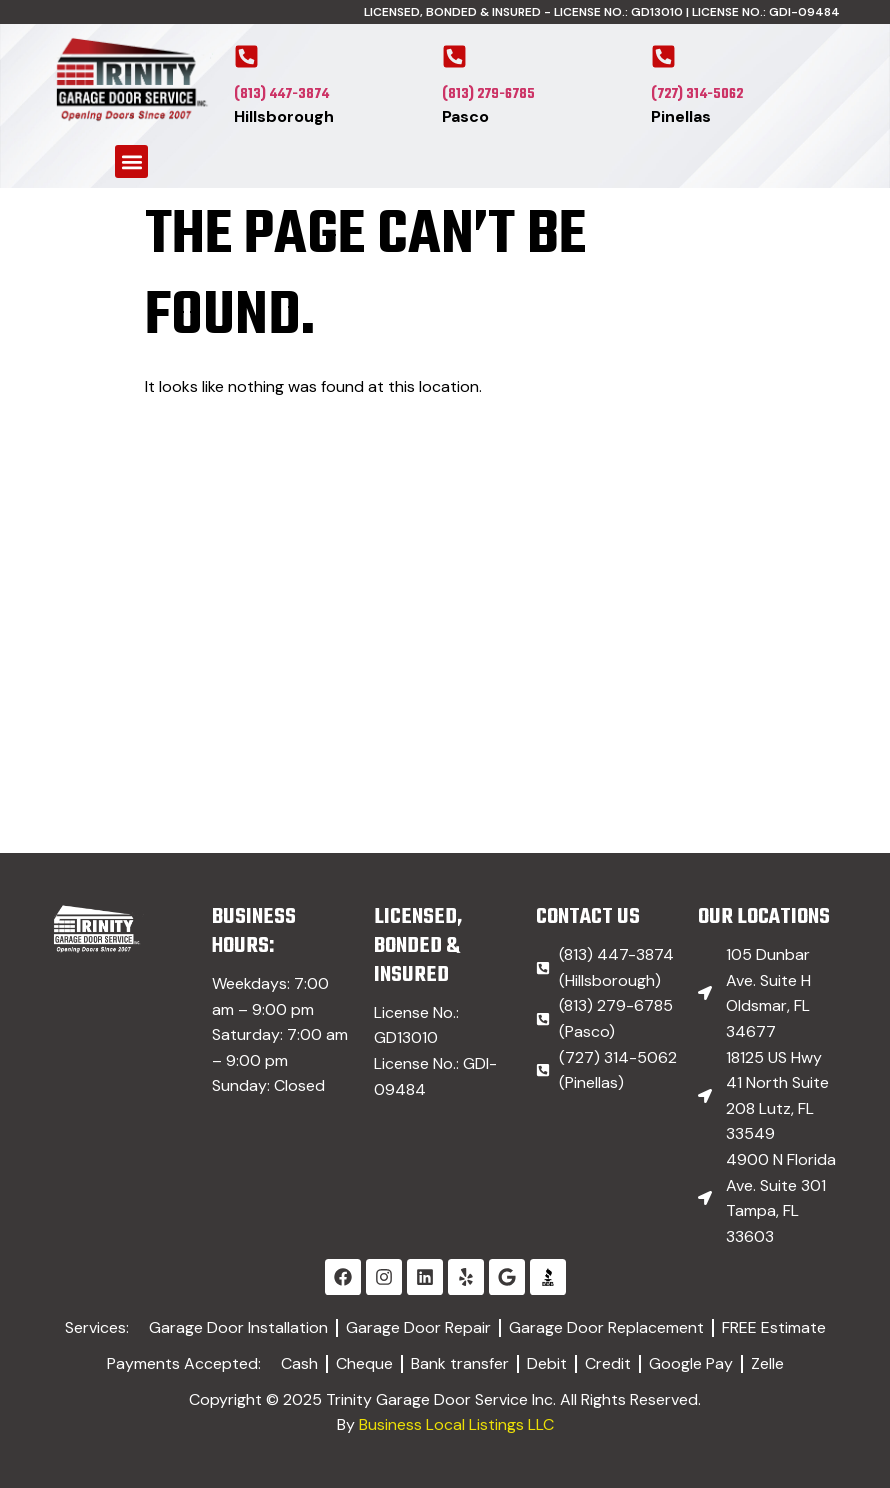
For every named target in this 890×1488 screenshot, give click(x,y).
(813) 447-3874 (281, 94)
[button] (131, 161)
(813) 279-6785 (488, 94)
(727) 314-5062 (697, 94)
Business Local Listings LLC (456, 1424)
